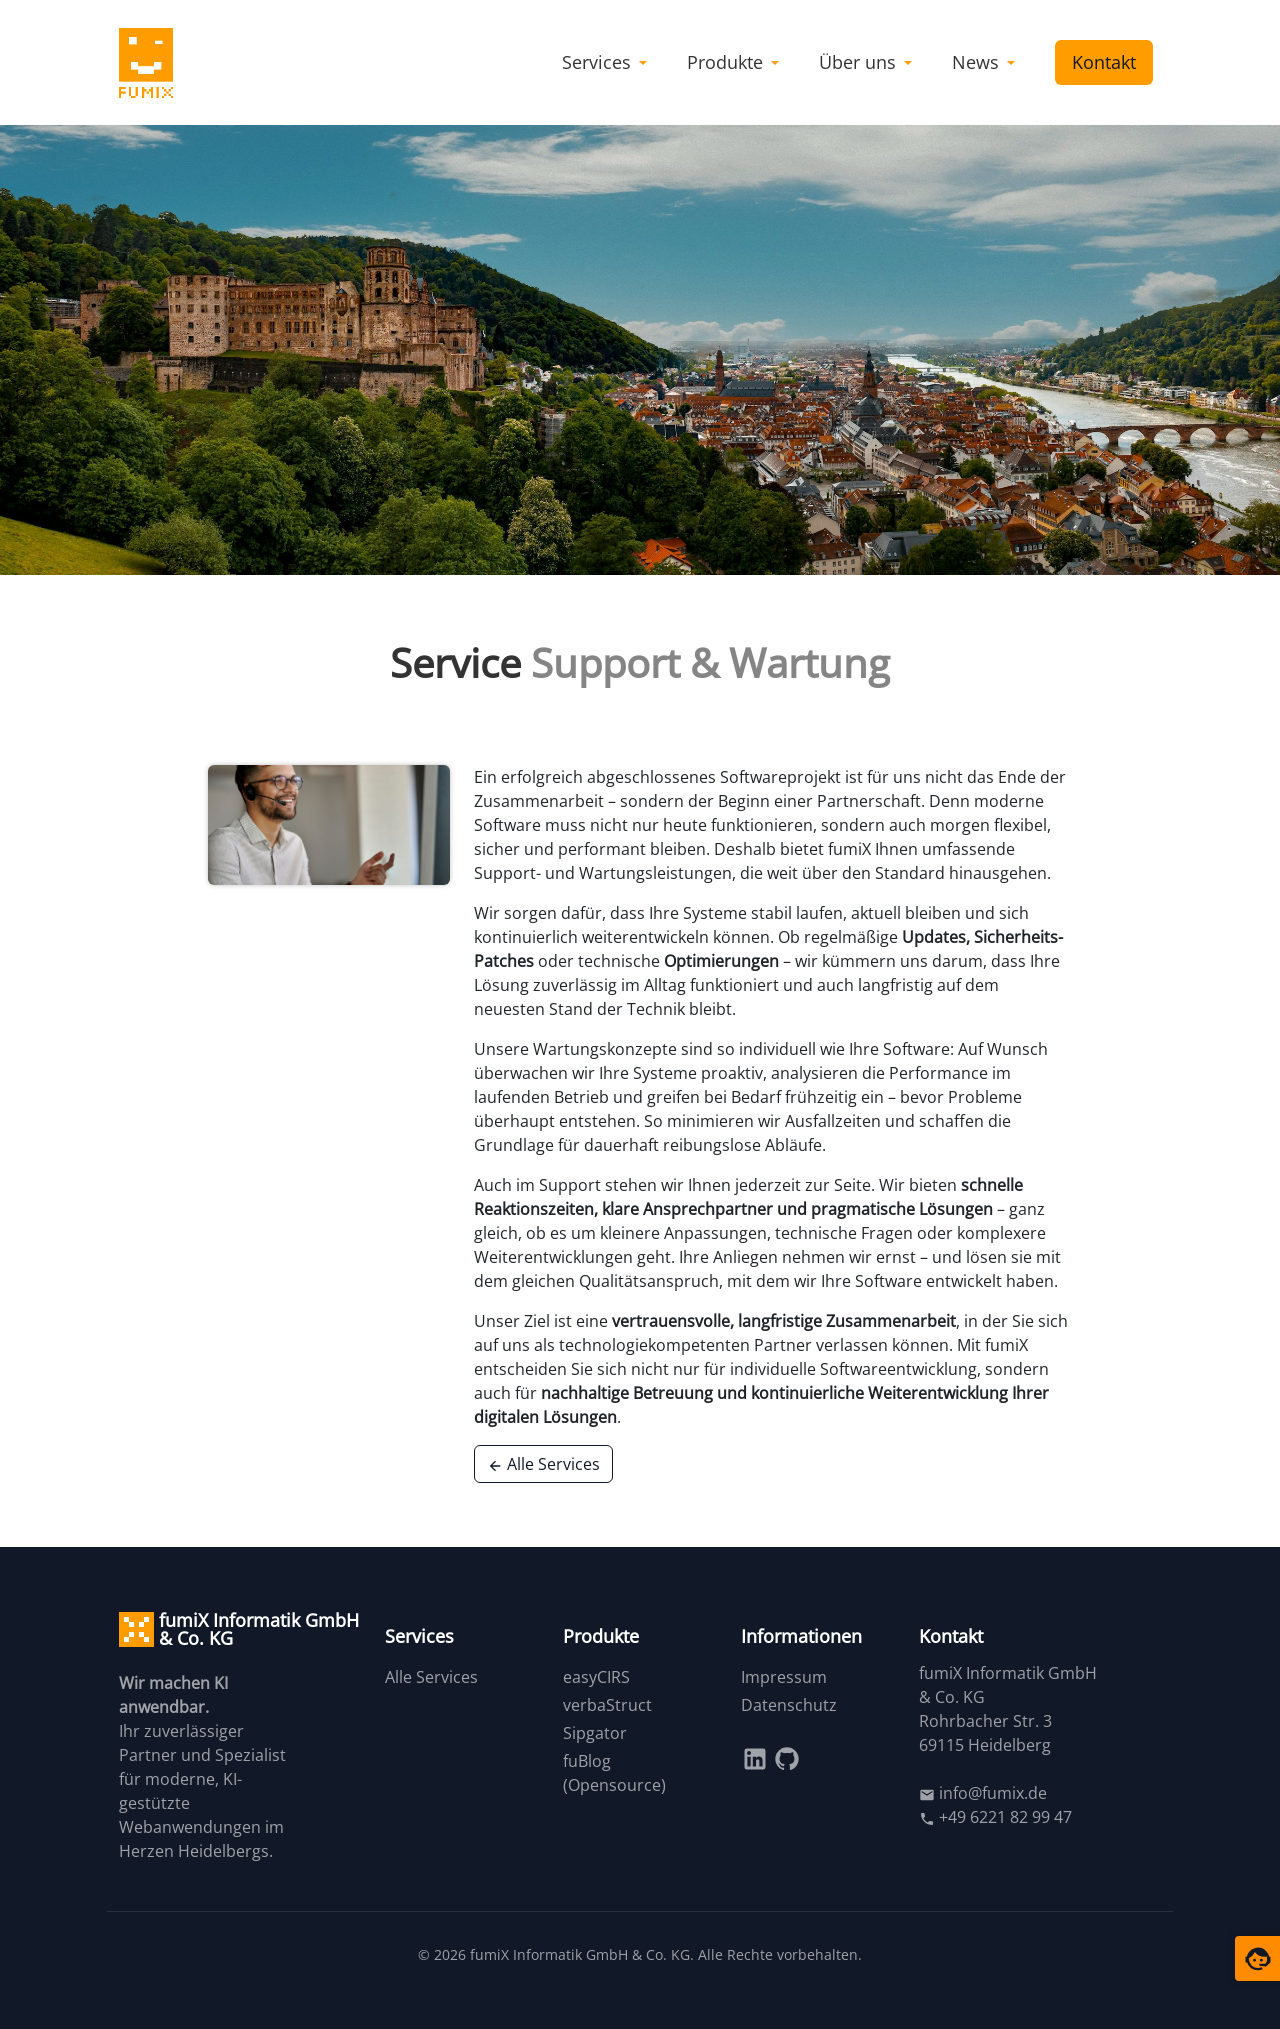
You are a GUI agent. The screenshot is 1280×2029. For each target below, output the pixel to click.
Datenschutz (789, 1705)
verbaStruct (607, 1705)
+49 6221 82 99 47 (995, 1817)
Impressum (784, 1677)
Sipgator (595, 1733)
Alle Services (543, 1464)
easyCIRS (596, 1677)
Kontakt (1104, 62)
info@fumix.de (983, 1793)
